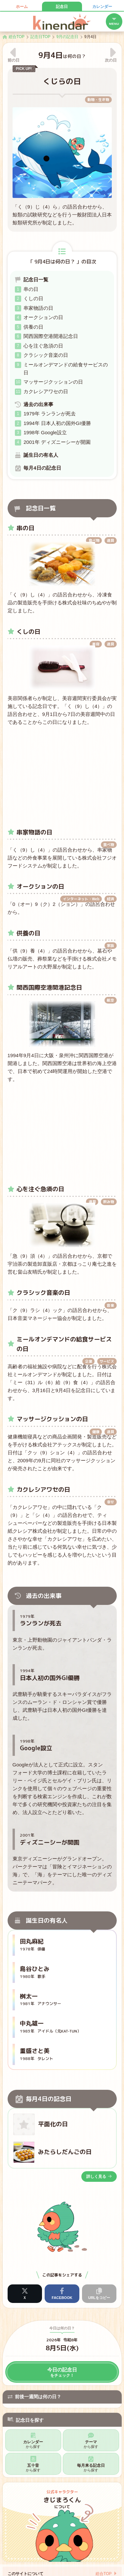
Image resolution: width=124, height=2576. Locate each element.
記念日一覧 (35, 279)
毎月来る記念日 (91, 2467)
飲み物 (108, 1201)
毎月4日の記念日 (42, 468)
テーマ (91, 2444)
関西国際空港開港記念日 (50, 336)
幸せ (110, 1502)
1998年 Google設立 (45, 432)
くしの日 (33, 298)
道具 (110, 540)
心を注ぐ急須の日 (43, 346)
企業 (88, 1361)
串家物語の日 (38, 308)
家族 (110, 945)
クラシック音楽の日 (45, 355)
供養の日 (33, 327)
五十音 (33, 2467)
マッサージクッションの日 (53, 382)
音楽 (110, 1305)
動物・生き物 (98, 99)
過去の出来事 (38, 404)
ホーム (22, 6)
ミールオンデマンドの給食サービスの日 (65, 368)
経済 (110, 899)
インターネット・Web (81, 899)
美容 (96, 644)
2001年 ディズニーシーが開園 (57, 442)
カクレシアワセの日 (45, 391)
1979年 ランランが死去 (49, 413)
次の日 (111, 60)
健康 (96, 1431)
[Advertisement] (62, 773)
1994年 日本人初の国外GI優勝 (57, 423)
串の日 (30, 289)
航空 (110, 1000)
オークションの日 (43, 317)
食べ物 (94, 540)
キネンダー (62, 21)
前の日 (14, 60)
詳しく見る (99, 2176)
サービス (107, 1361)
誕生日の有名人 (40, 455)
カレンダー (102, 6)
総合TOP (103, 2574)
